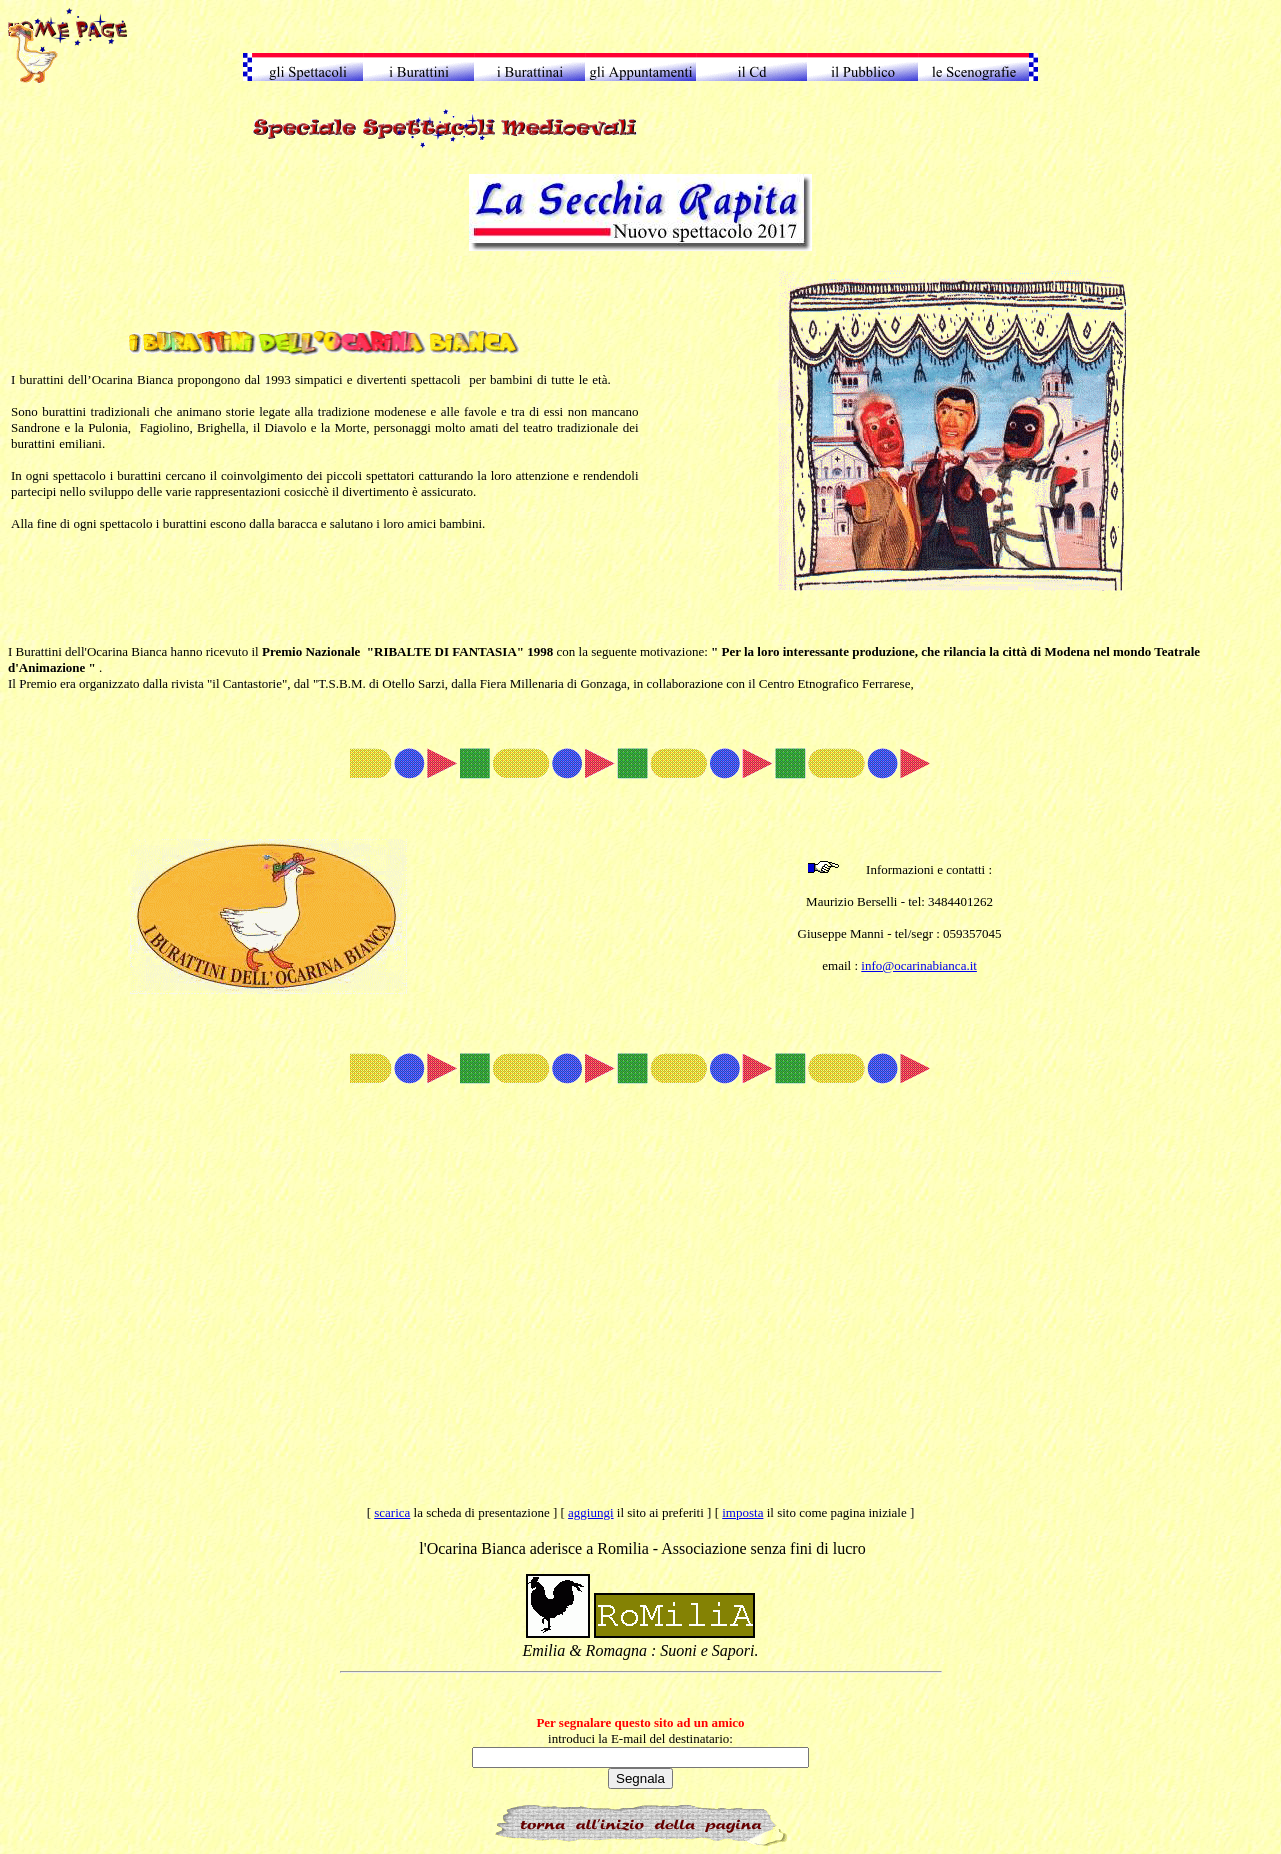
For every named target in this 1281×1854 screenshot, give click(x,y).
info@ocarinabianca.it (919, 965)
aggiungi (591, 1512)
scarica (392, 1512)
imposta (742, 1512)
